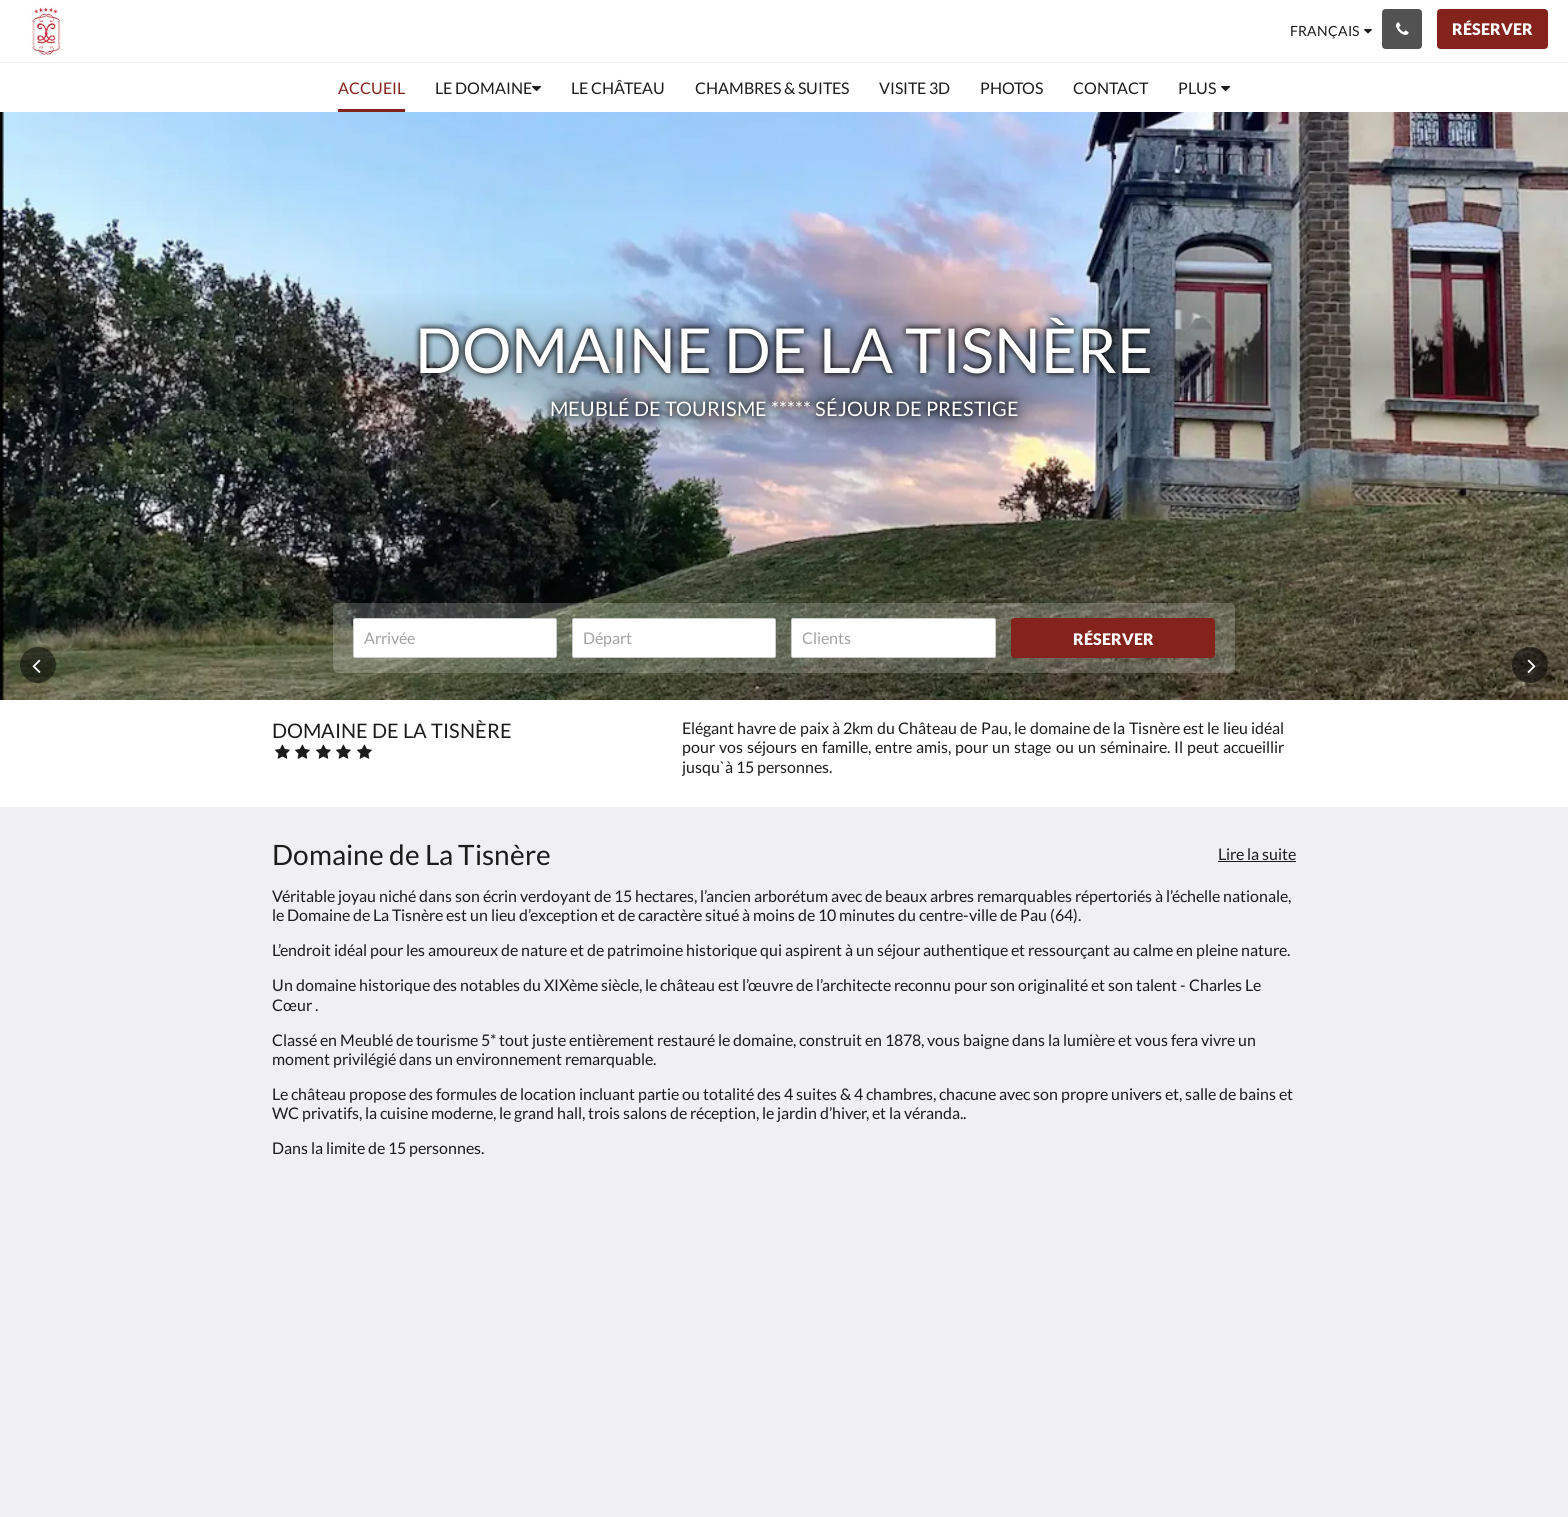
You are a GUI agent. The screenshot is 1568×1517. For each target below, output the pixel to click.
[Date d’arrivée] (455, 638)
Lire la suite (1257, 853)
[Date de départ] (674, 638)
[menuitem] (371, 88)
